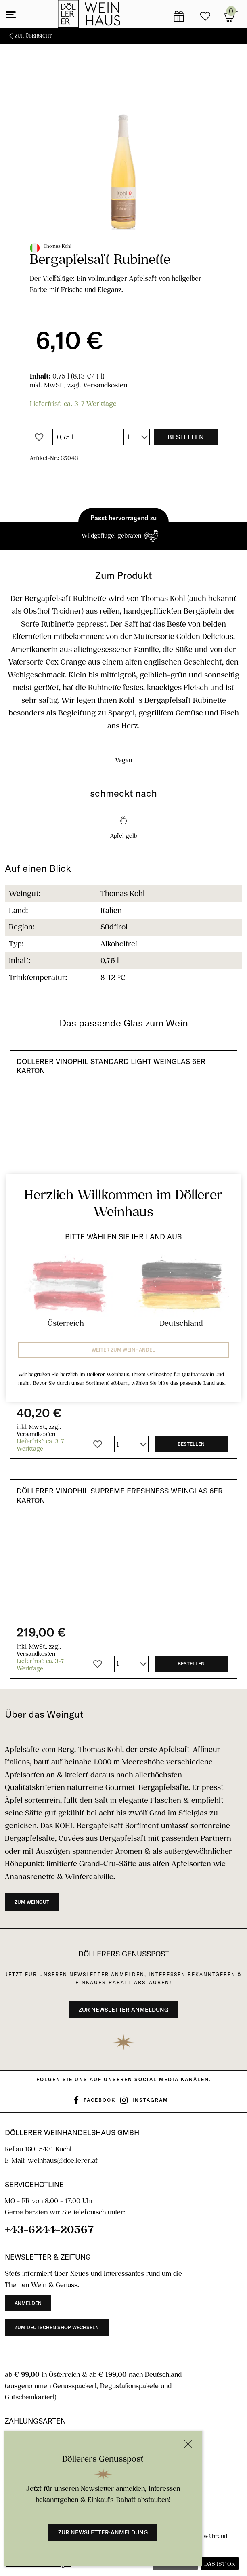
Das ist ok (219, 2563)
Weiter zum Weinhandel (123, 1350)
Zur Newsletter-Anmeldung (103, 2532)
